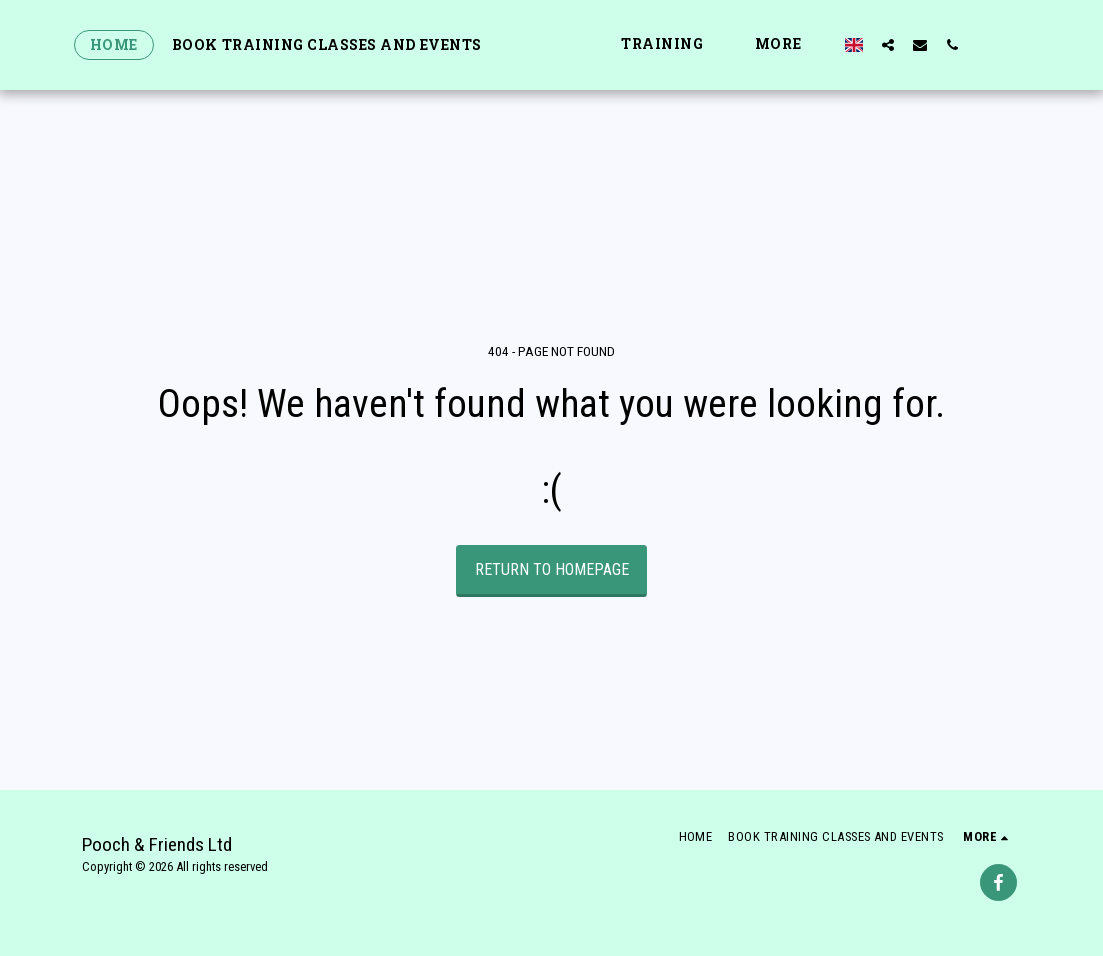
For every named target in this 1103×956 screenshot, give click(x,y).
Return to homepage (552, 569)
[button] (716, 44)
